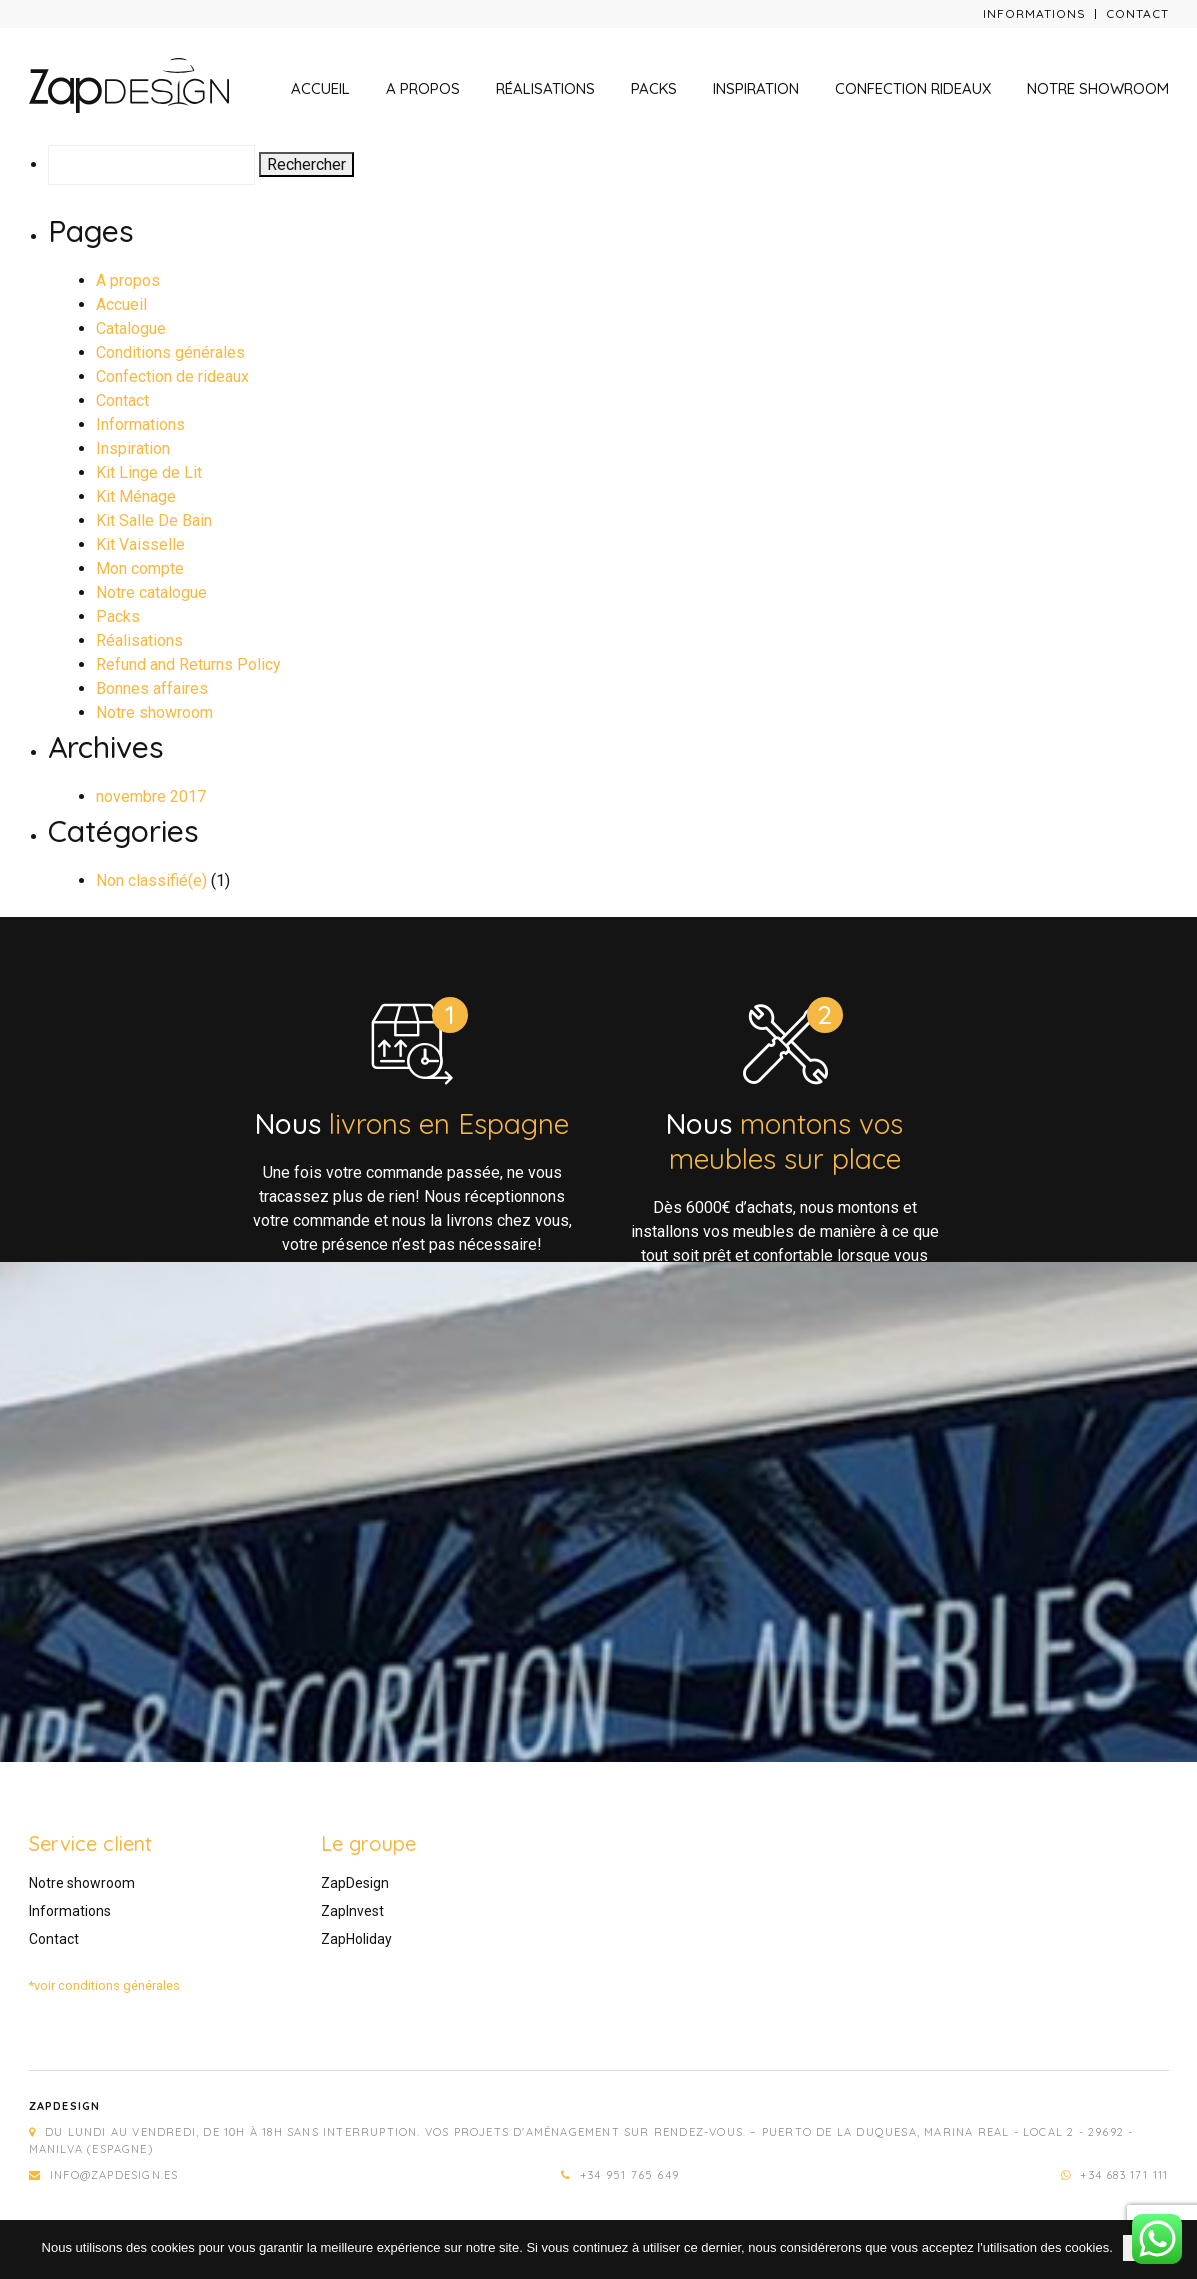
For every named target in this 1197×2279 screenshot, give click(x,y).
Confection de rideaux (172, 376)
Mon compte (140, 568)
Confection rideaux (913, 88)
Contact (1137, 13)
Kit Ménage (136, 496)
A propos (423, 88)
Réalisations (545, 88)
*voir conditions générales (104, 1985)
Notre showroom (1098, 88)
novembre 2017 (151, 796)
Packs (654, 88)
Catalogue (131, 328)
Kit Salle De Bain (154, 520)
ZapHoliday (356, 1939)
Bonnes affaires (152, 688)
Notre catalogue (151, 592)
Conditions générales (170, 352)
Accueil (320, 88)
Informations (1034, 13)
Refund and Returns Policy (188, 664)
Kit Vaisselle (140, 544)
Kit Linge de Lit (149, 472)
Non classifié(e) (151, 880)
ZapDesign (355, 1883)
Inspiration (756, 88)
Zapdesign (65, 2106)
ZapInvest (352, 1911)
